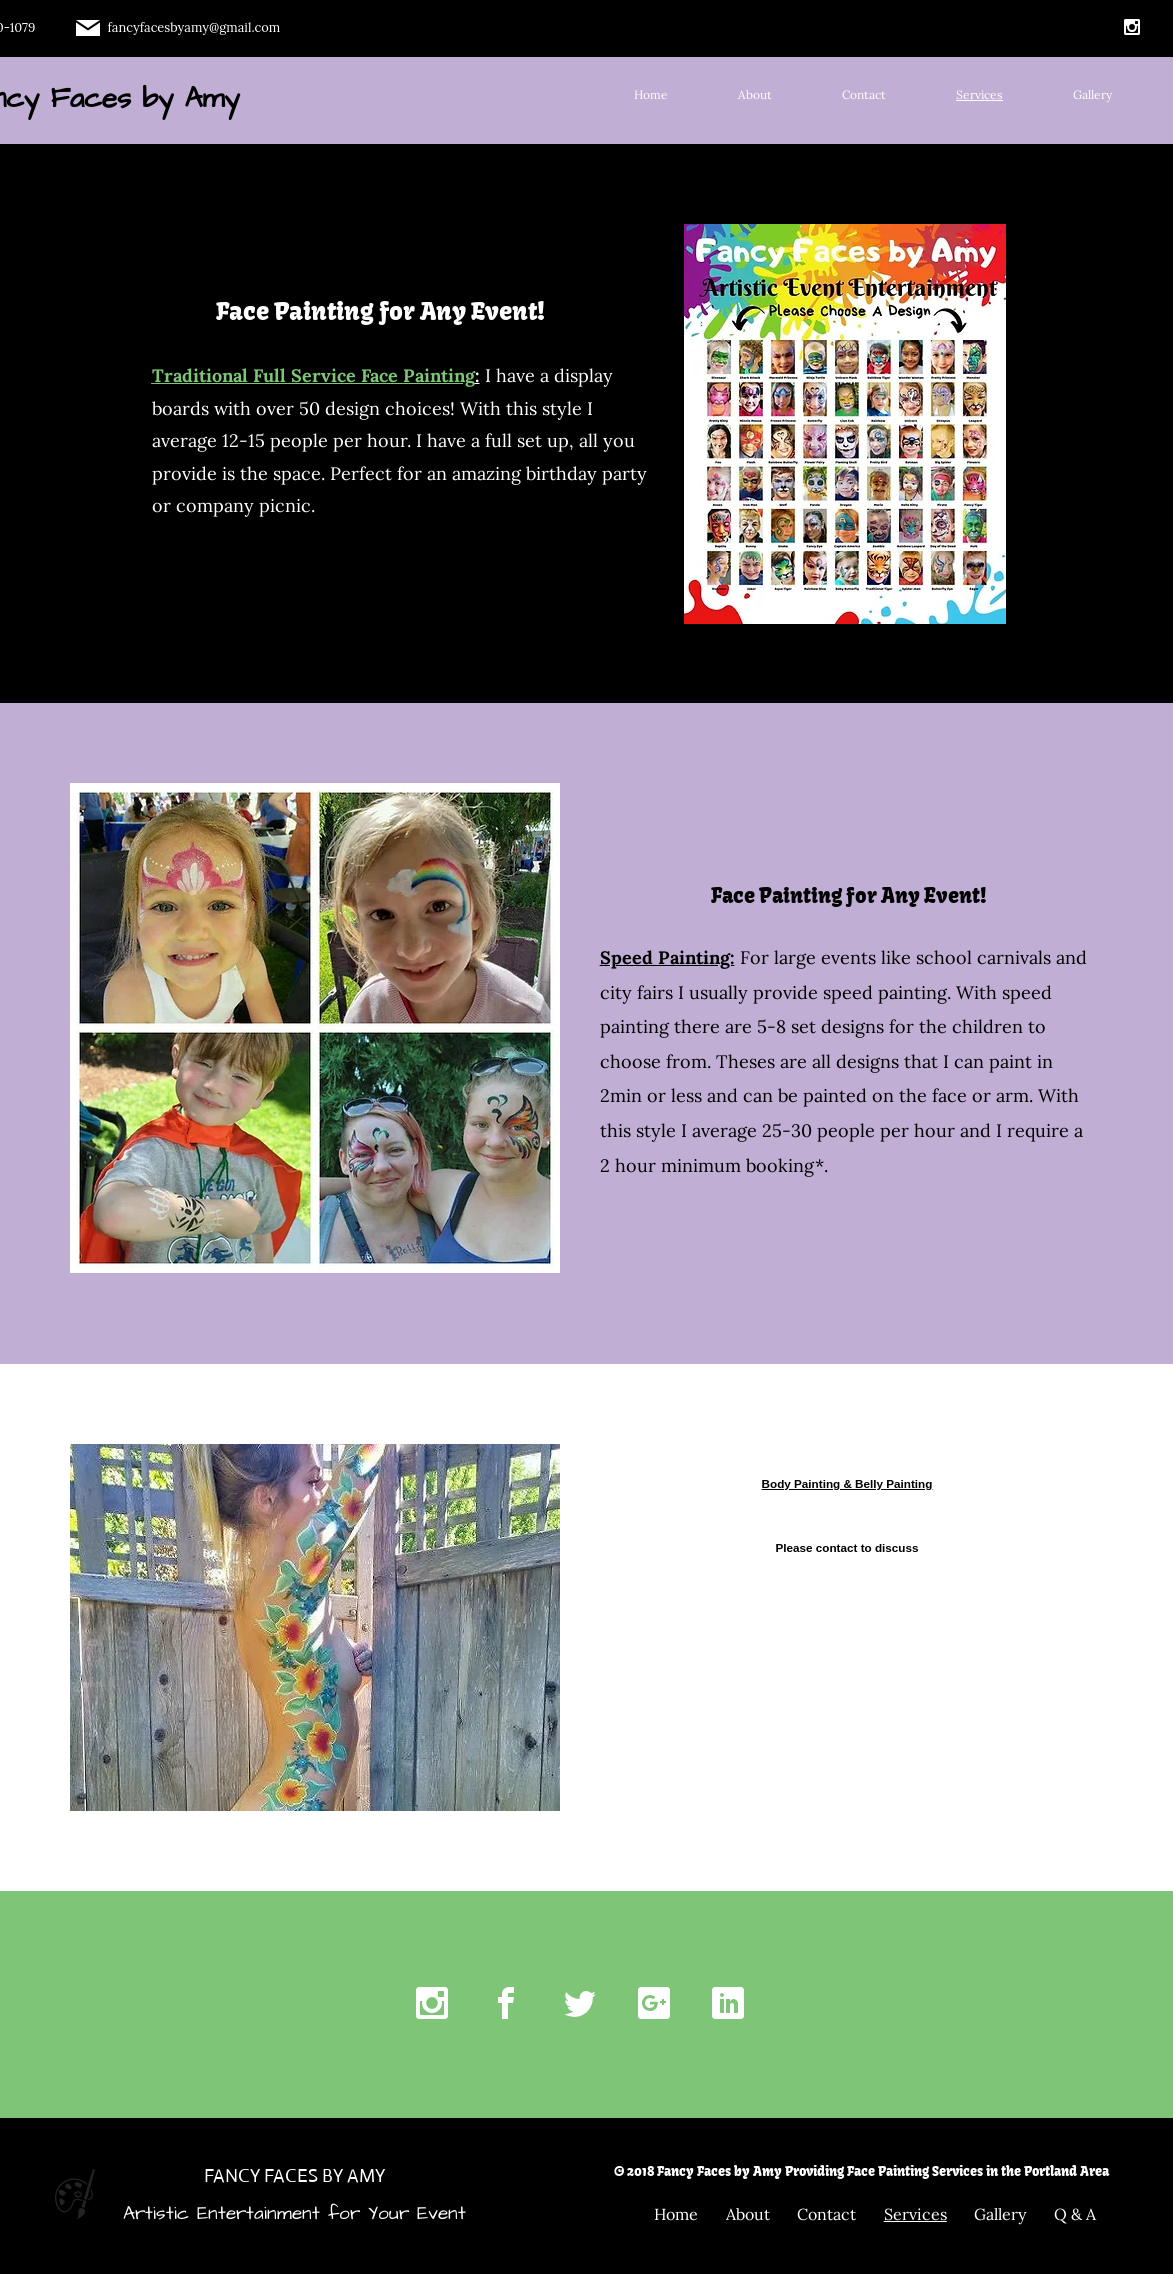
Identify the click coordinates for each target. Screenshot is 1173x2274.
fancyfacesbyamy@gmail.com (194, 27)
